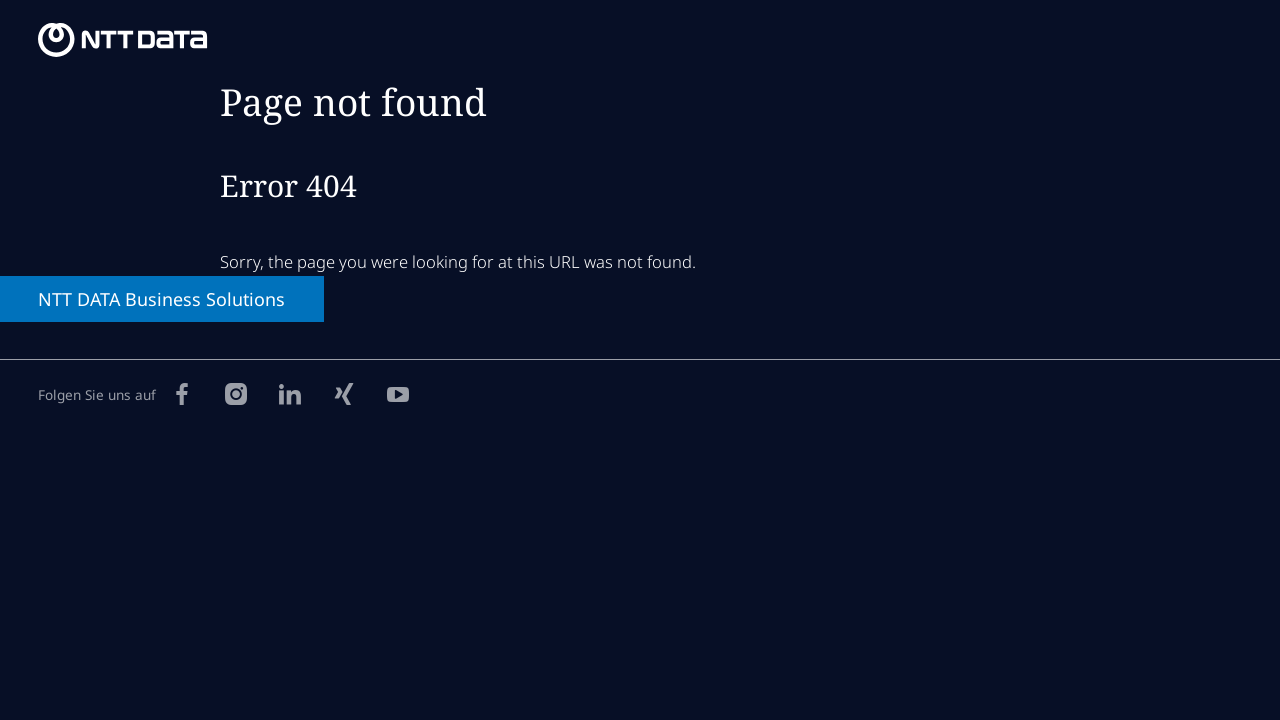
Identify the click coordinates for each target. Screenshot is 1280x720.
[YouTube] (398, 393)
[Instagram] (236, 393)
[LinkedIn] (290, 393)
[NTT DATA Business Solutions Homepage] (122, 40)
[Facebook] (182, 393)
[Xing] (344, 393)
